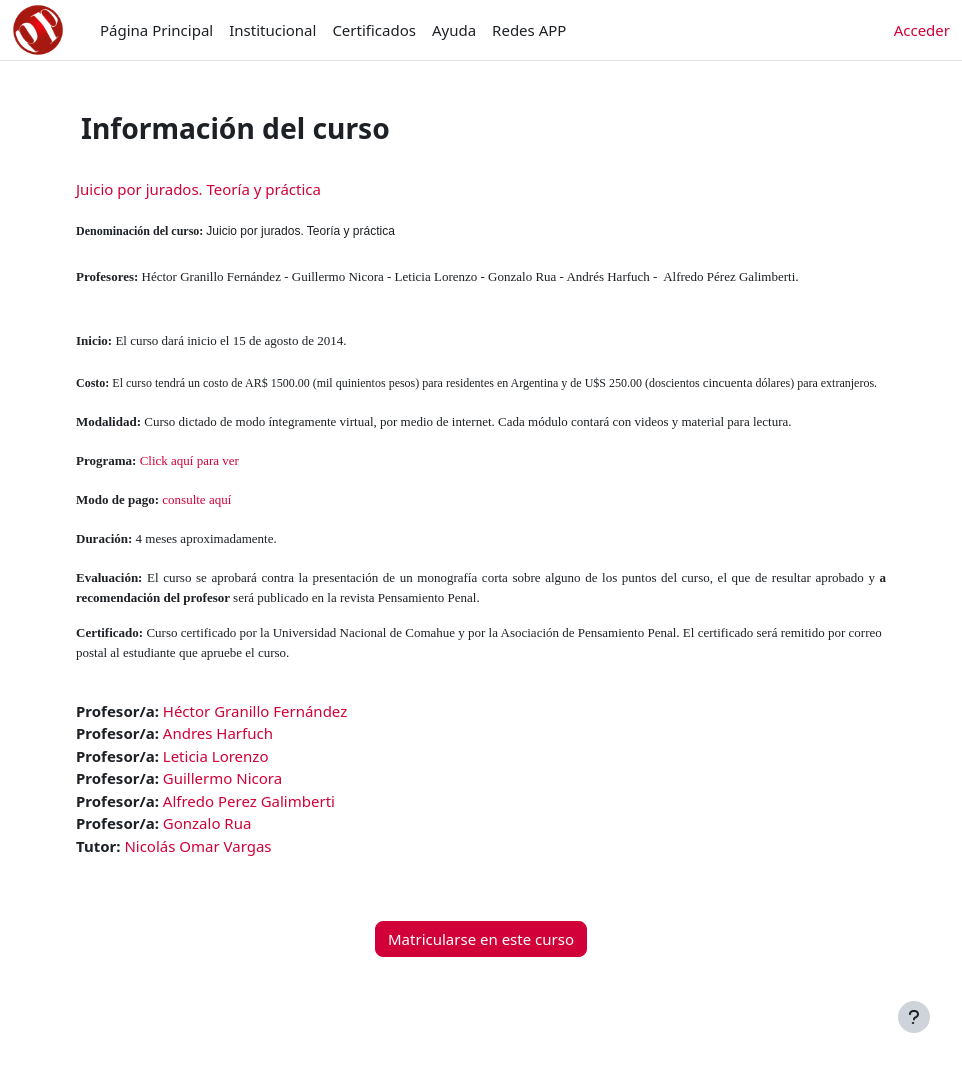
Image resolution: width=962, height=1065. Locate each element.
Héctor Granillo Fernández (255, 711)
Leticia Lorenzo (216, 756)
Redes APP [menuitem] (529, 30)
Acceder (922, 30)
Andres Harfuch (218, 733)
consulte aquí (196, 499)
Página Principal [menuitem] (156, 30)
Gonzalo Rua (207, 823)
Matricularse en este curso (481, 939)
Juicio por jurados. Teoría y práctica (198, 189)
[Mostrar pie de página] (914, 1017)
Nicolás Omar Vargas (197, 846)
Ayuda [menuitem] (454, 30)
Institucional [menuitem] (272, 30)
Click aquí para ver (189, 460)
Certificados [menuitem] (374, 30)
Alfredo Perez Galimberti (249, 801)
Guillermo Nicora (222, 778)
